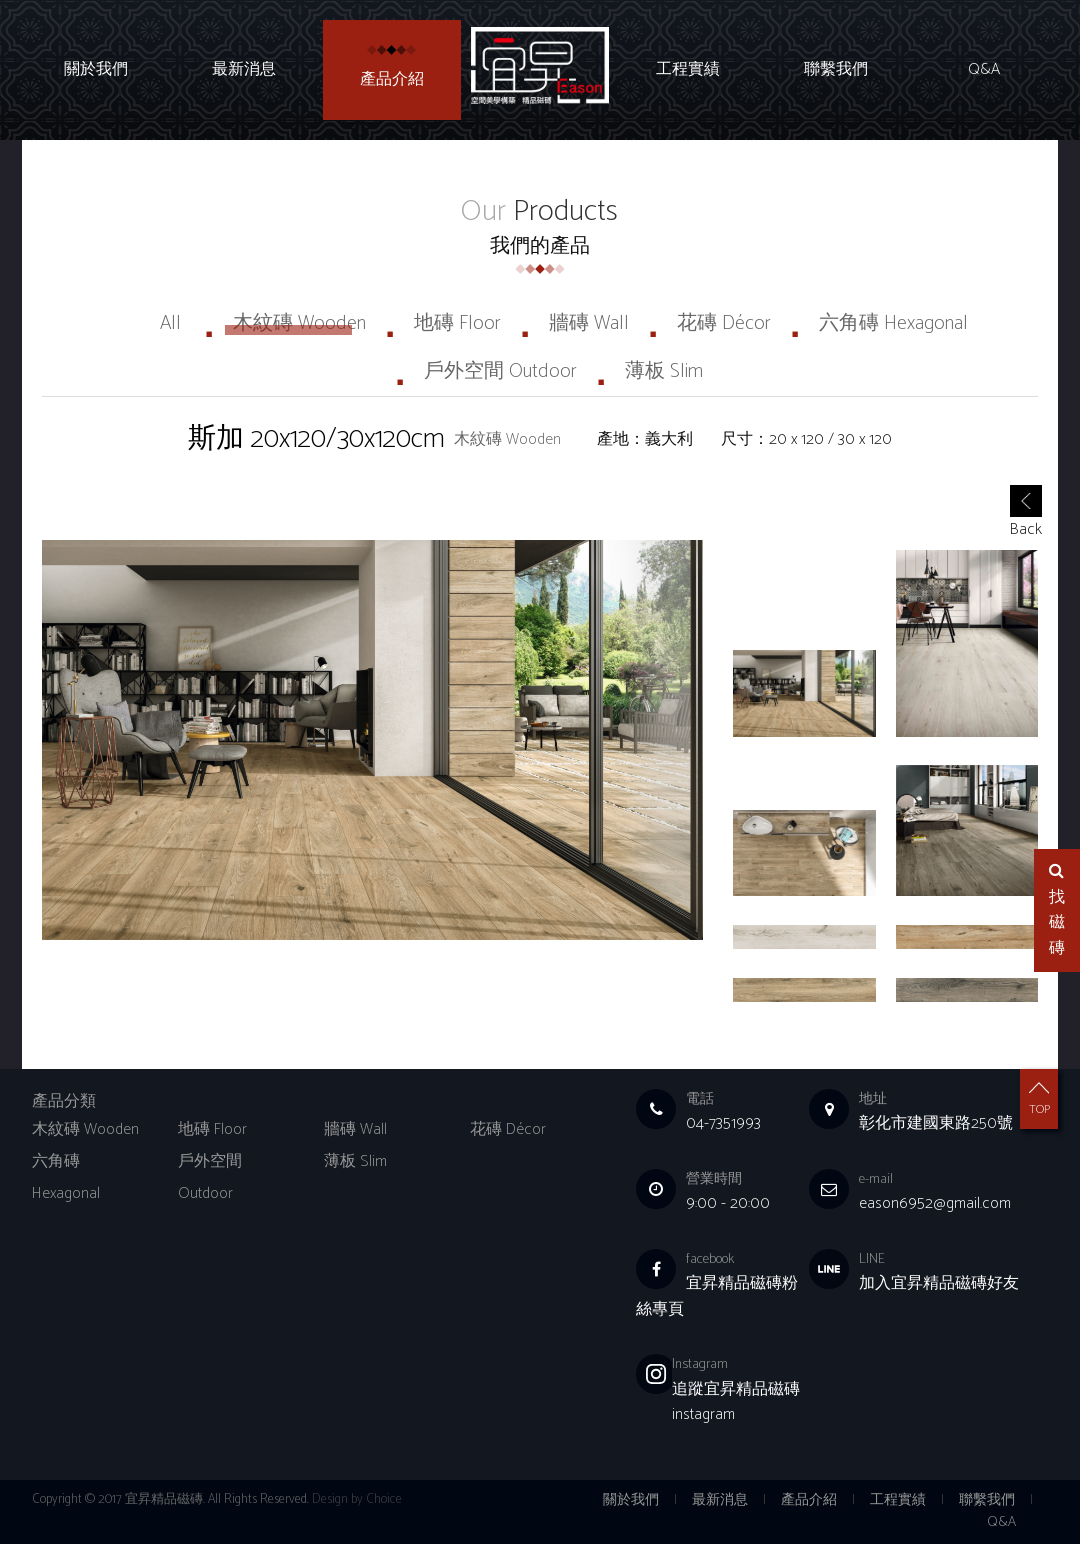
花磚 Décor (724, 323)
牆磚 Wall (589, 323)
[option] (372, 740)
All (170, 323)
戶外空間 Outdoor (500, 371)
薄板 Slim (664, 371)
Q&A (984, 70)
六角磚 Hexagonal (893, 323)
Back (1026, 516)
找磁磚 (1057, 912)
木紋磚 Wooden (299, 323)
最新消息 (244, 70)
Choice (384, 1499)
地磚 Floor (457, 323)
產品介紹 (392, 80)
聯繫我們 (836, 70)
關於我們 (96, 70)
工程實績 (688, 70)
